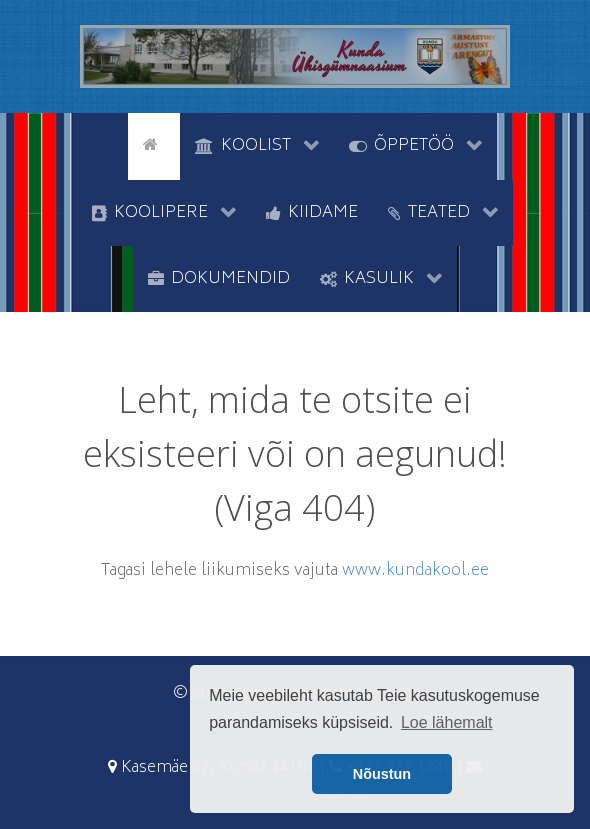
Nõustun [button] (382, 774)
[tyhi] (110, 144)
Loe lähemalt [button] (447, 722)
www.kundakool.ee (415, 571)
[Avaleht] (154, 144)
